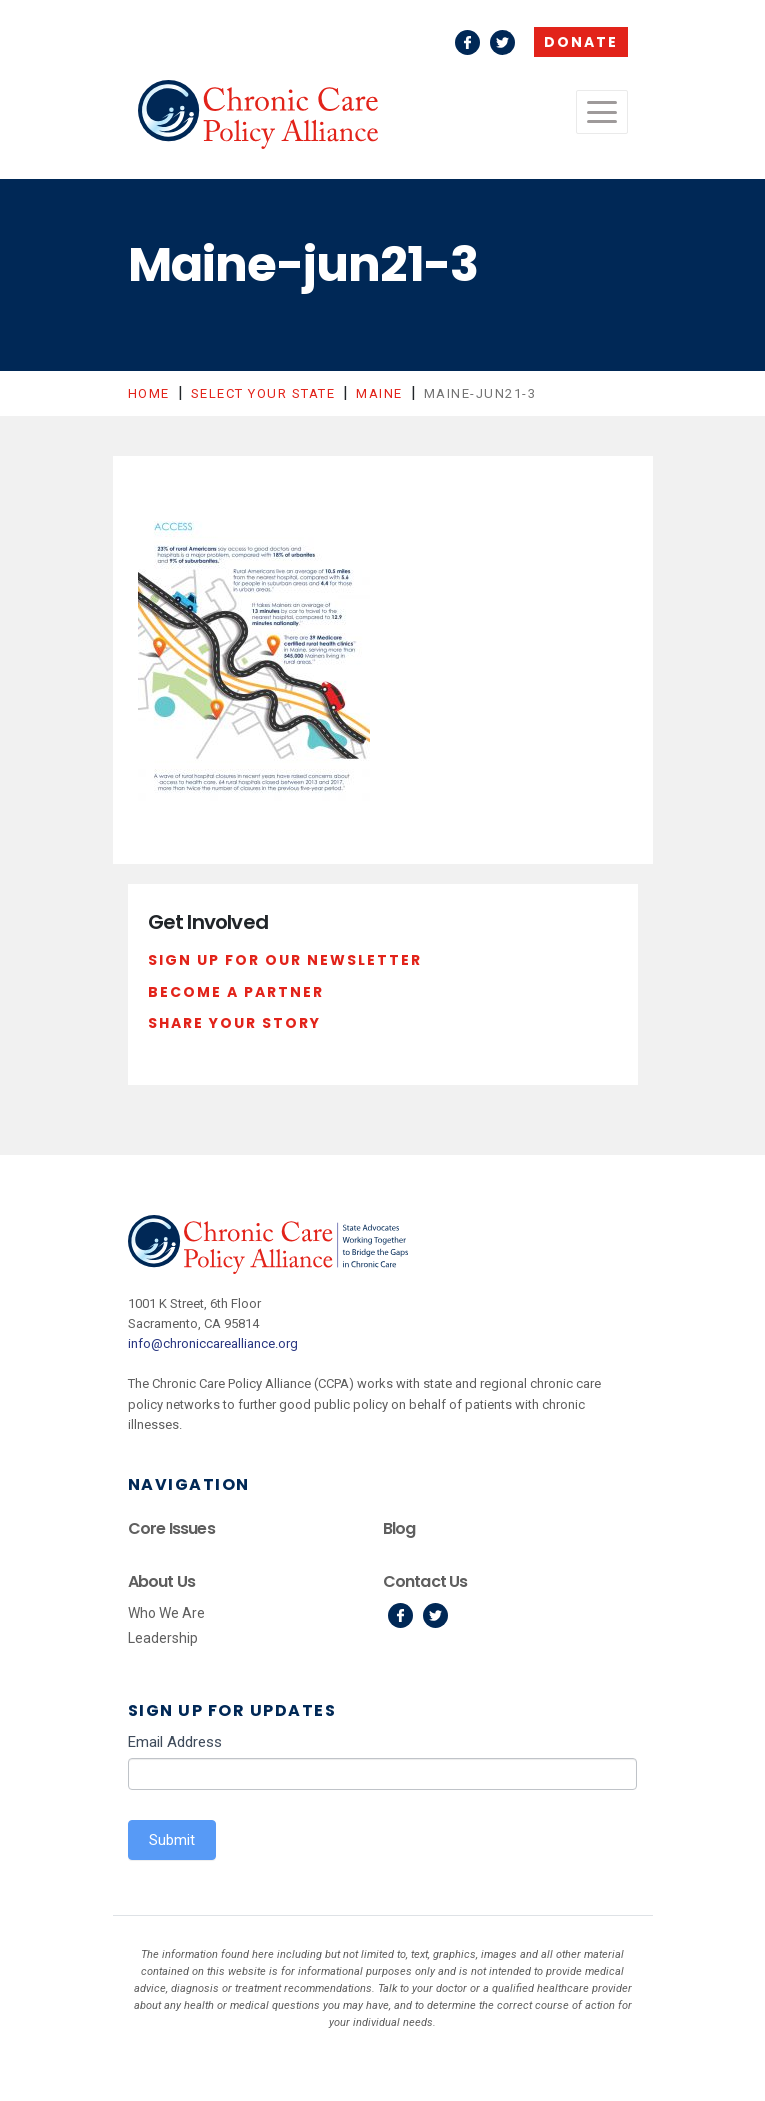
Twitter (502, 42)
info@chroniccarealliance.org (213, 1343)
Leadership (163, 1638)
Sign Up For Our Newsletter (285, 960)
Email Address (175, 1742)
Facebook (467, 42)
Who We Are (166, 1613)
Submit (172, 1840)
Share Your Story (234, 1023)
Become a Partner (236, 992)
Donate (581, 42)
